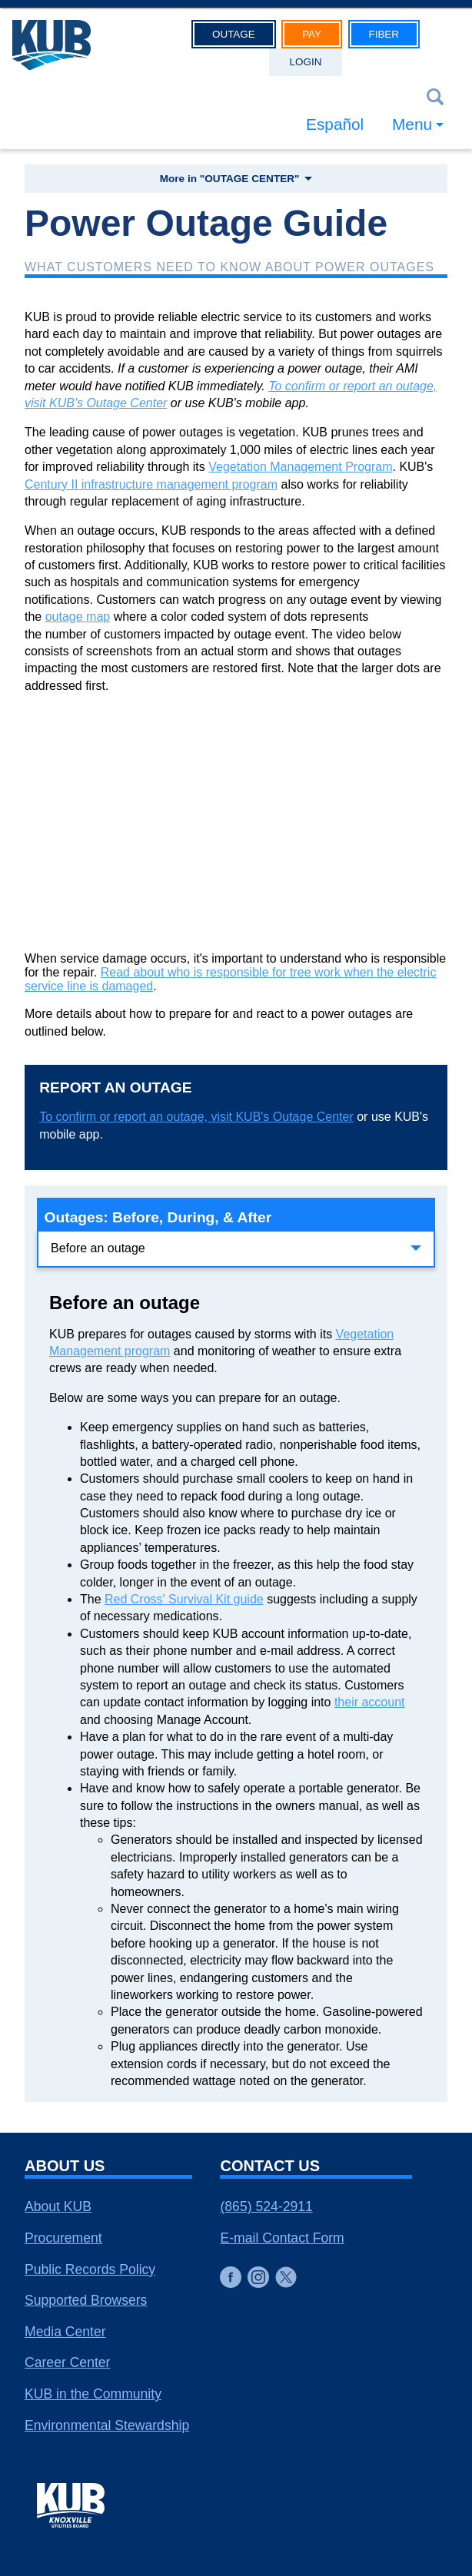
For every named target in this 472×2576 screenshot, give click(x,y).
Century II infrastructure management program (151, 484)
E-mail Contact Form (282, 2238)
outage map (78, 616)
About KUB (58, 2206)
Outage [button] (233, 34)
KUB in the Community (93, 2394)
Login (306, 62)
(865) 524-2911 (266, 2206)
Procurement (63, 2238)
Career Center (67, 2362)
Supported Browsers (86, 2300)
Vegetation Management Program (300, 466)
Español (335, 124)
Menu (412, 124)
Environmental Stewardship (107, 2425)
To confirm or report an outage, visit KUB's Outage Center (196, 1116)
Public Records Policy (90, 2269)
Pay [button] (311, 34)
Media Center (65, 2331)
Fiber (383, 34)
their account (369, 1702)
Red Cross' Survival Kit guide (184, 1599)
